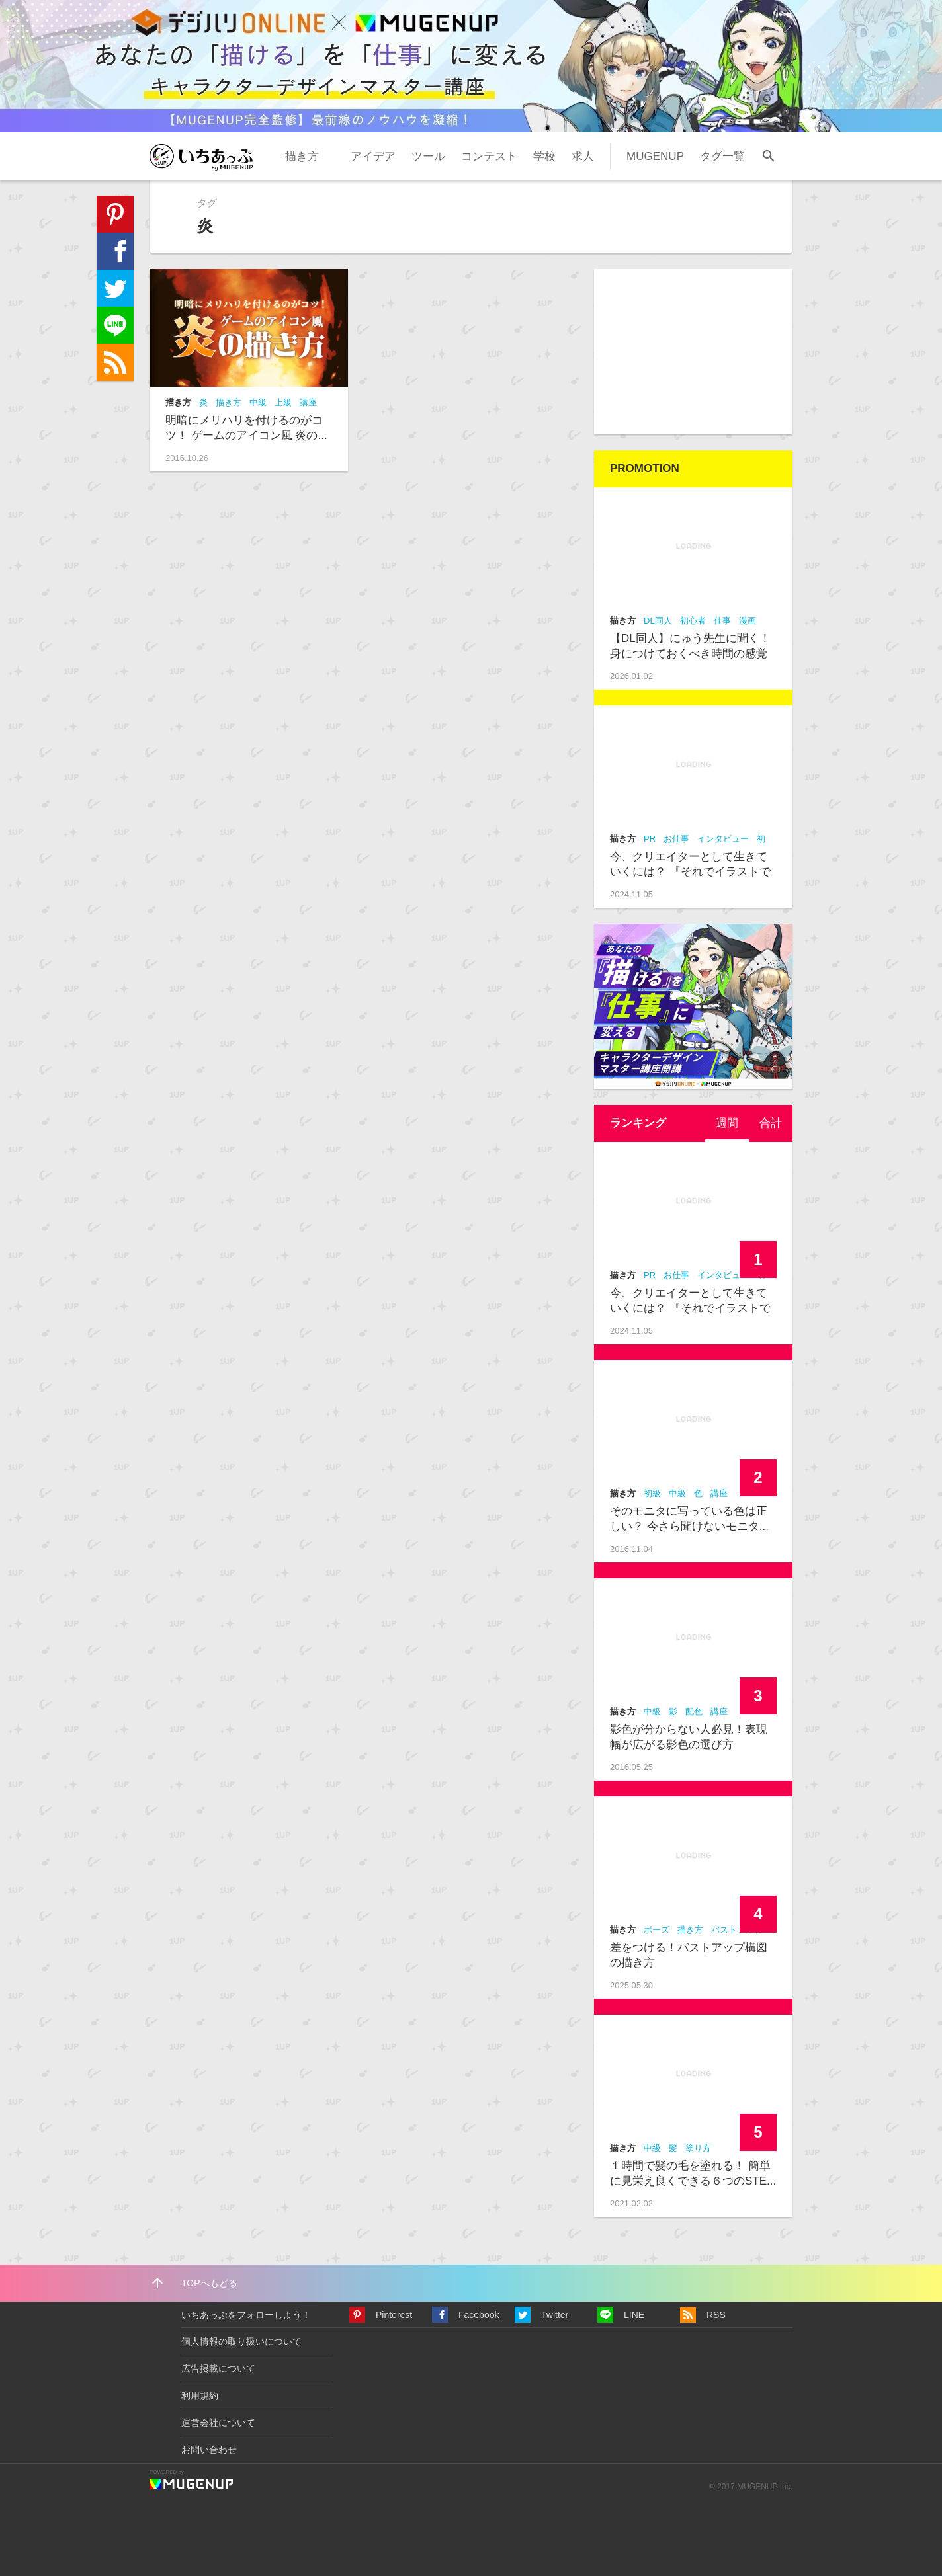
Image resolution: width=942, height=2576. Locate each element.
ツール (428, 156)
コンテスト (489, 156)
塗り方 (698, 2148)
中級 (258, 402)
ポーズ (656, 1930)
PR (650, 839)
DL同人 (658, 620)
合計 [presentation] (770, 1123)
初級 (652, 1493)
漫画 (747, 620)
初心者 (693, 620)
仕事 (722, 620)
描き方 (302, 156)
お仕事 (676, 839)
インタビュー (723, 839)
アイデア (373, 156)
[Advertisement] (693, 351)
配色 (694, 1711)
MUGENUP (655, 156)
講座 (308, 402)
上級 (283, 402)
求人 (583, 156)
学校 (544, 156)
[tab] (727, 1123)
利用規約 (199, 2395)
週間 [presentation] (727, 1123)
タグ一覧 (722, 156)
